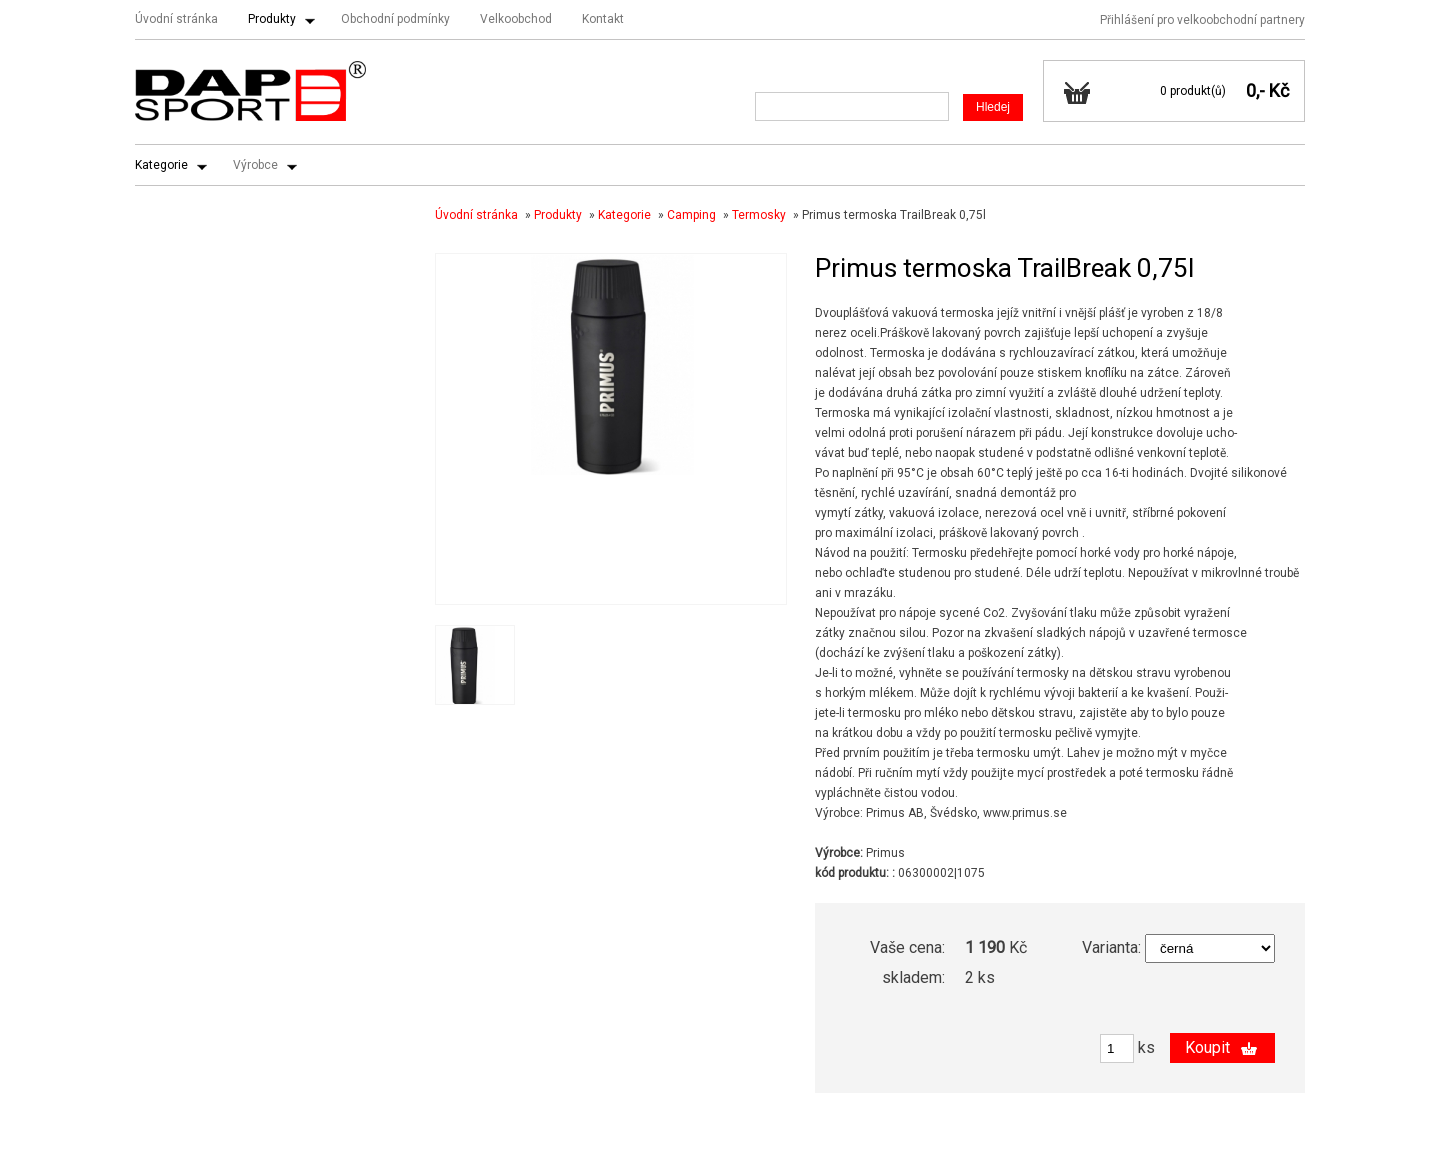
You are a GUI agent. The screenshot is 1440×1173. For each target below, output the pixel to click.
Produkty (272, 19)
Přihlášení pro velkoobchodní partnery (1202, 20)
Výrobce (255, 165)
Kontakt (603, 19)
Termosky (759, 215)
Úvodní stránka (176, 19)
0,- (1255, 90)
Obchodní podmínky (395, 19)
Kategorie (161, 165)
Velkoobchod (516, 19)
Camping (691, 215)
